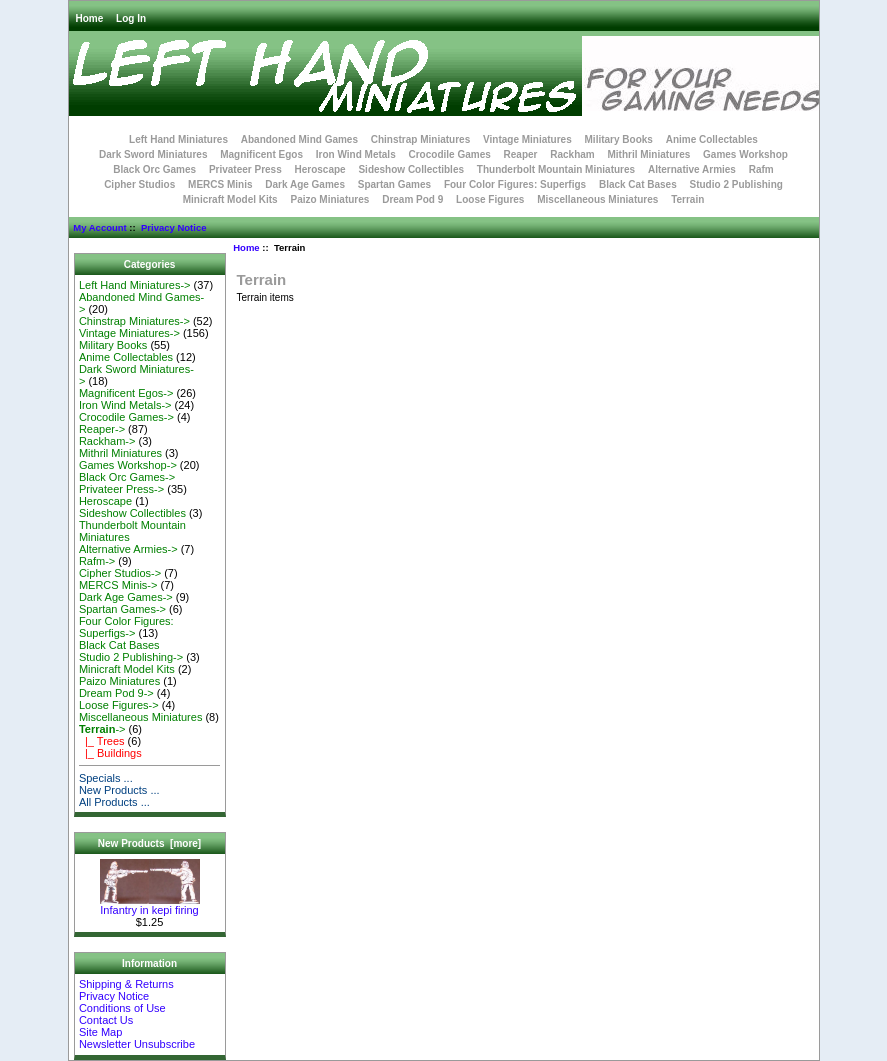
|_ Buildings (110, 753)
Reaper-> (102, 429)
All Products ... (114, 802)
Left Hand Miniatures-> (135, 285)
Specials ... (106, 778)
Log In (131, 18)
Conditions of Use (122, 1008)
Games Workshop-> (128, 465)
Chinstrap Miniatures (420, 139)
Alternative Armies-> (128, 549)
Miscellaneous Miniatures (597, 199)
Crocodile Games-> (126, 417)
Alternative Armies (692, 169)
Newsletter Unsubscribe (137, 1044)
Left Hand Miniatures (178, 139)
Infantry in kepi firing (150, 905)
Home (90, 18)
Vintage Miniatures (527, 139)
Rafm (761, 169)
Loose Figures (490, 199)
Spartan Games (394, 184)
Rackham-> (107, 441)
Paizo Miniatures (329, 199)
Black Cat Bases (638, 184)
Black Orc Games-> (127, 477)
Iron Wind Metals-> (125, 405)
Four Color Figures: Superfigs (515, 184)
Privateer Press (245, 169)
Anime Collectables (712, 139)
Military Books (619, 139)
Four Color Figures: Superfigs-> (126, 627)
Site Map (100, 1032)
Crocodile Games (450, 154)
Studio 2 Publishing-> (131, 657)
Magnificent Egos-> (126, 393)
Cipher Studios (139, 184)
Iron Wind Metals (356, 154)
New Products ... (119, 790)
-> (102, 729)
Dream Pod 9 (412, 199)
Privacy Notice (173, 227)
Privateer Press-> (121, 489)
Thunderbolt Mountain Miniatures (556, 169)
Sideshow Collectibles (411, 169)
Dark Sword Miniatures (153, 154)
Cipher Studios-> (120, 573)
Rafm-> (97, 561)
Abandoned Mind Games (299, 139)
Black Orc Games (154, 169)
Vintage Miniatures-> (129, 333)
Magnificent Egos (261, 154)
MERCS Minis (220, 184)
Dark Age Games (305, 184)
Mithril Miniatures (648, 154)
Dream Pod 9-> (116, 693)
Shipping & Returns (126, 984)
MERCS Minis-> (118, 585)
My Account (99, 227)
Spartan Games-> (122, 609)
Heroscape (320, 169)
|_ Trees (102, 741)
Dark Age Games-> (126, 597)
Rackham (572, 154)
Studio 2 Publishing (736, 184)
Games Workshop (745, 154)
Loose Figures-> (119, 705)
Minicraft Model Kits (230, 199)
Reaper (521, 154)
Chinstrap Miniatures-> (134, 321)
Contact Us (106, 1020)
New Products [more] (149, 843)
